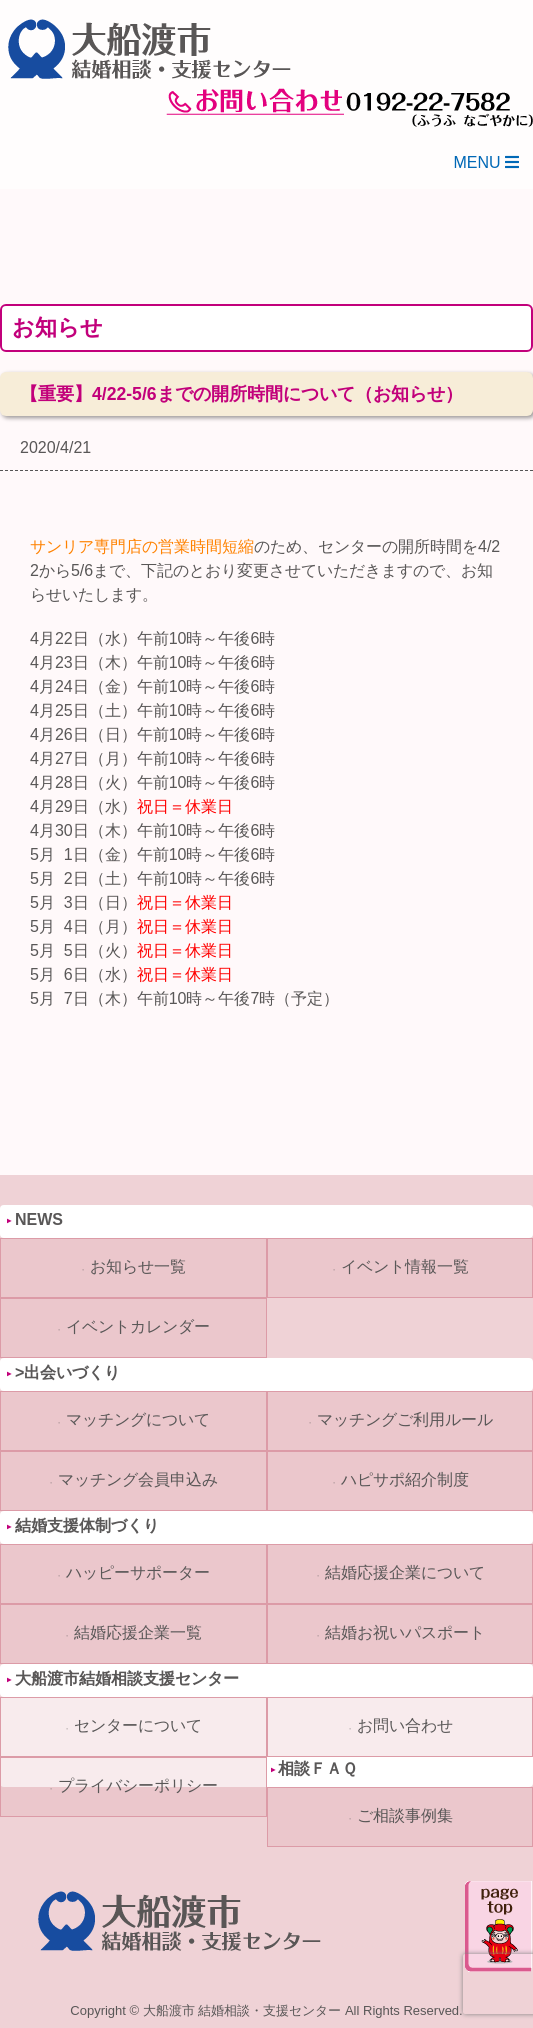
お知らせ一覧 (138, 1266)
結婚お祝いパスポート (405, 1632)
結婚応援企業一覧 (138, 1632)
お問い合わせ (405, 1725)
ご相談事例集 (405, 1815)
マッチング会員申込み (138, 1479)
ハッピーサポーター (138, 1572)
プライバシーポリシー (138, 1785)
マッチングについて (138, 1419)
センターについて (138, 1725)
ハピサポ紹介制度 (405, 1479)
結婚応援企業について (405, 1572)
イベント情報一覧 (405, 1266)
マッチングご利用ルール (405, 1419)
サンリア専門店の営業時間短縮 (142, 546)
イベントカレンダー (138, 1326)
